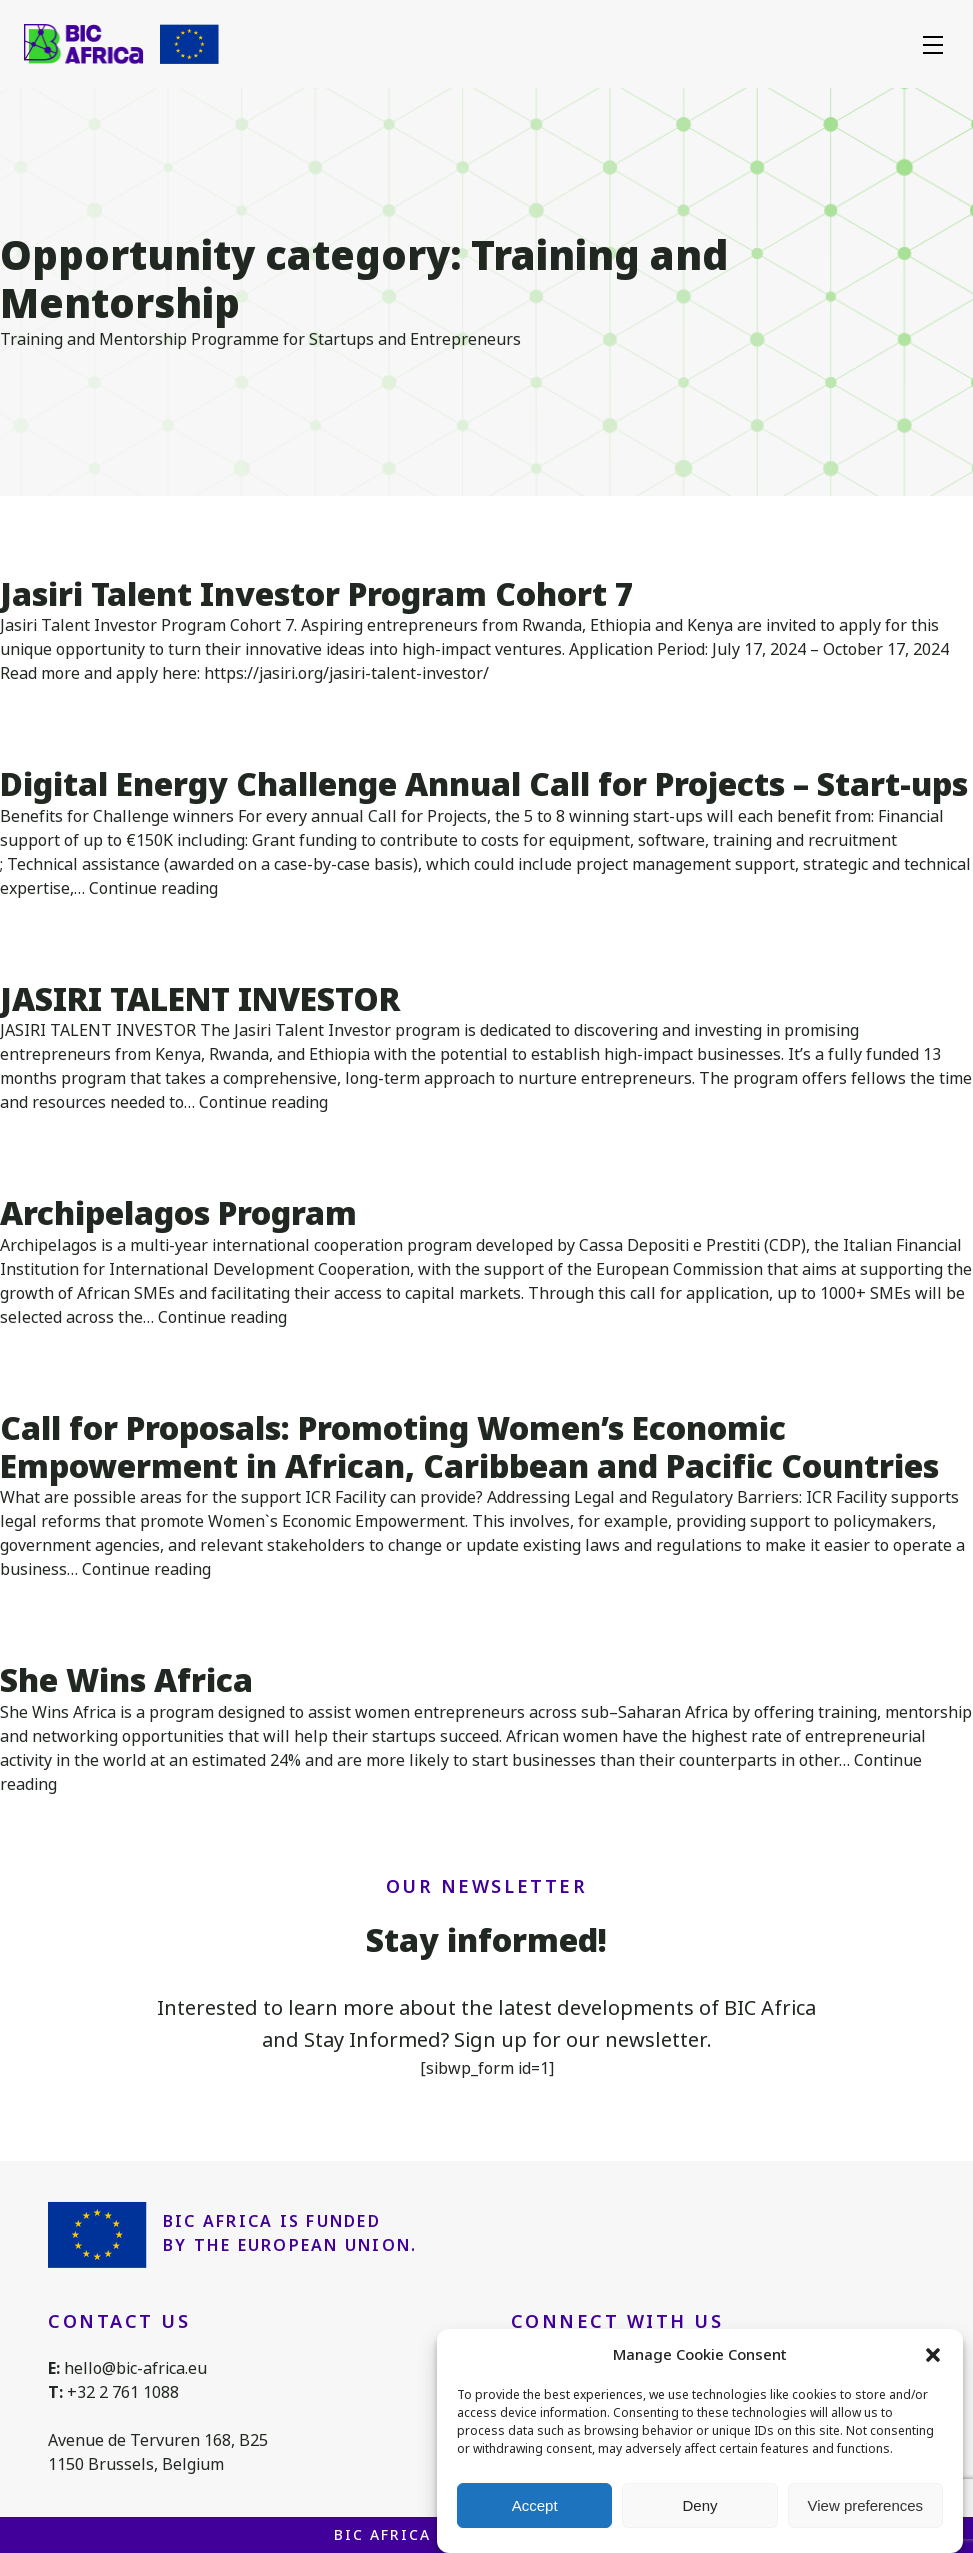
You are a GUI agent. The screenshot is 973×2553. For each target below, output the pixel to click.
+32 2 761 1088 (123, 2392)
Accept (535, 2505)
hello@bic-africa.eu (135, 2368)
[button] (933, 2355)
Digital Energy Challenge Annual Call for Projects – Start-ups (484, 784)
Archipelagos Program (178, 1213)
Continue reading (153, 888)
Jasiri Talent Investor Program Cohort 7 (317, 594)
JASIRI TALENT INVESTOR (200, 999)
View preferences (866, 2505)
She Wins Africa (126, 1680)
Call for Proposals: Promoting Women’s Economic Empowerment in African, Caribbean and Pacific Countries (469, 1447)
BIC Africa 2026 (405, 2535)
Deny (699, 2505)
